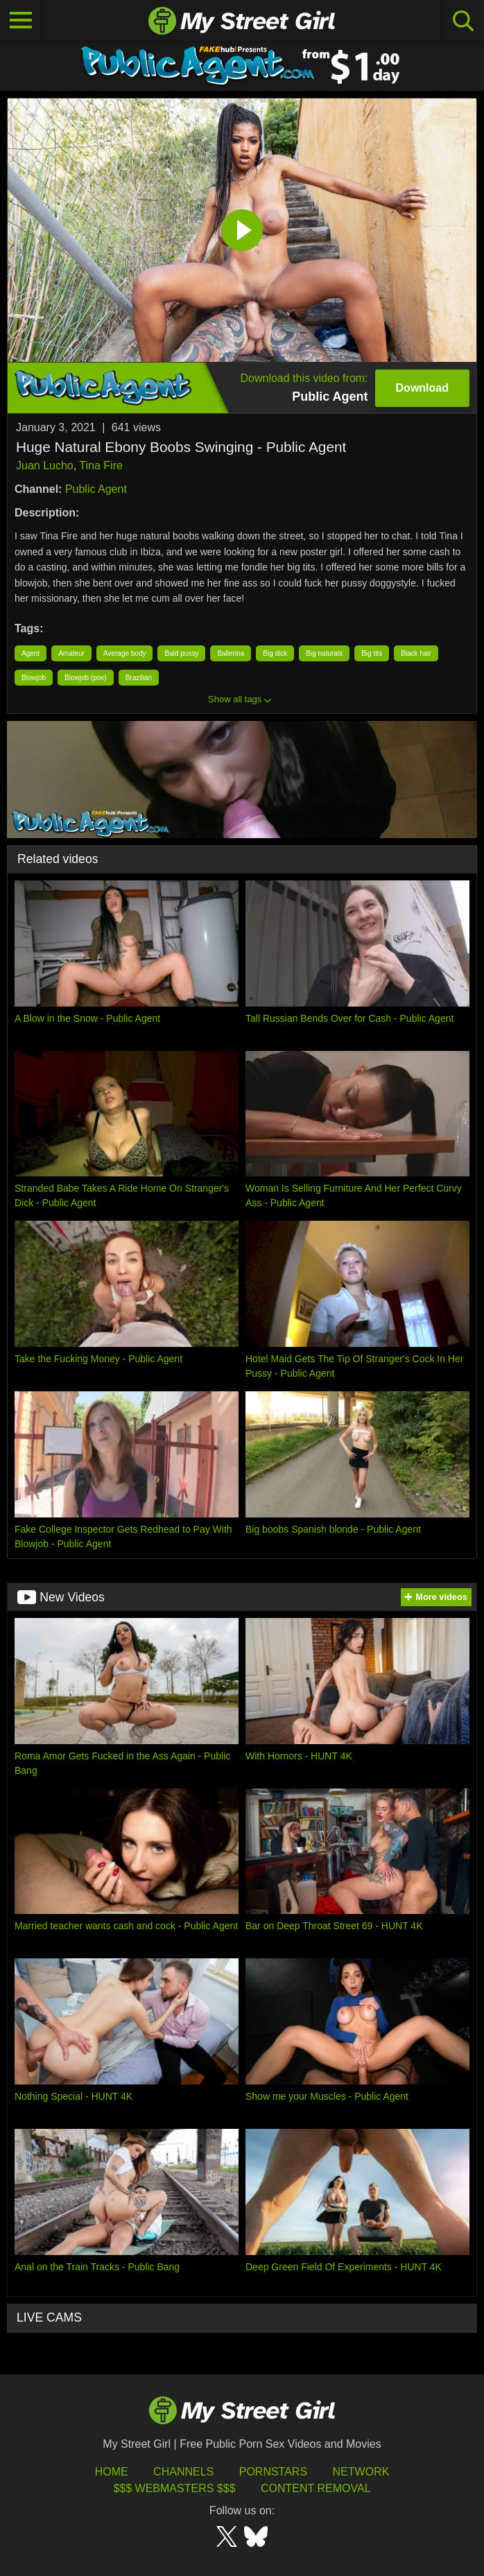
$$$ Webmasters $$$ (174, 2488)
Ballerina (230, 653)
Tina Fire (101, 465)
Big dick (275, 653)
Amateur (71, 653)
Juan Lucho (45, 465)
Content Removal (316, 2488)
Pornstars (273, 2472)
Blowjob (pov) (85, 677)
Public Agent (96, 489)
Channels (183, 2472)
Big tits (371, 653)
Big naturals (324, 653)
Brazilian (139, 677)
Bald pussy (181, 653)
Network (361, 2472)
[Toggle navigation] (21, 21)
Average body (124, 653)
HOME (111, 2472)
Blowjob (33, 677)
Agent (30, 653)
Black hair (416, 653)
